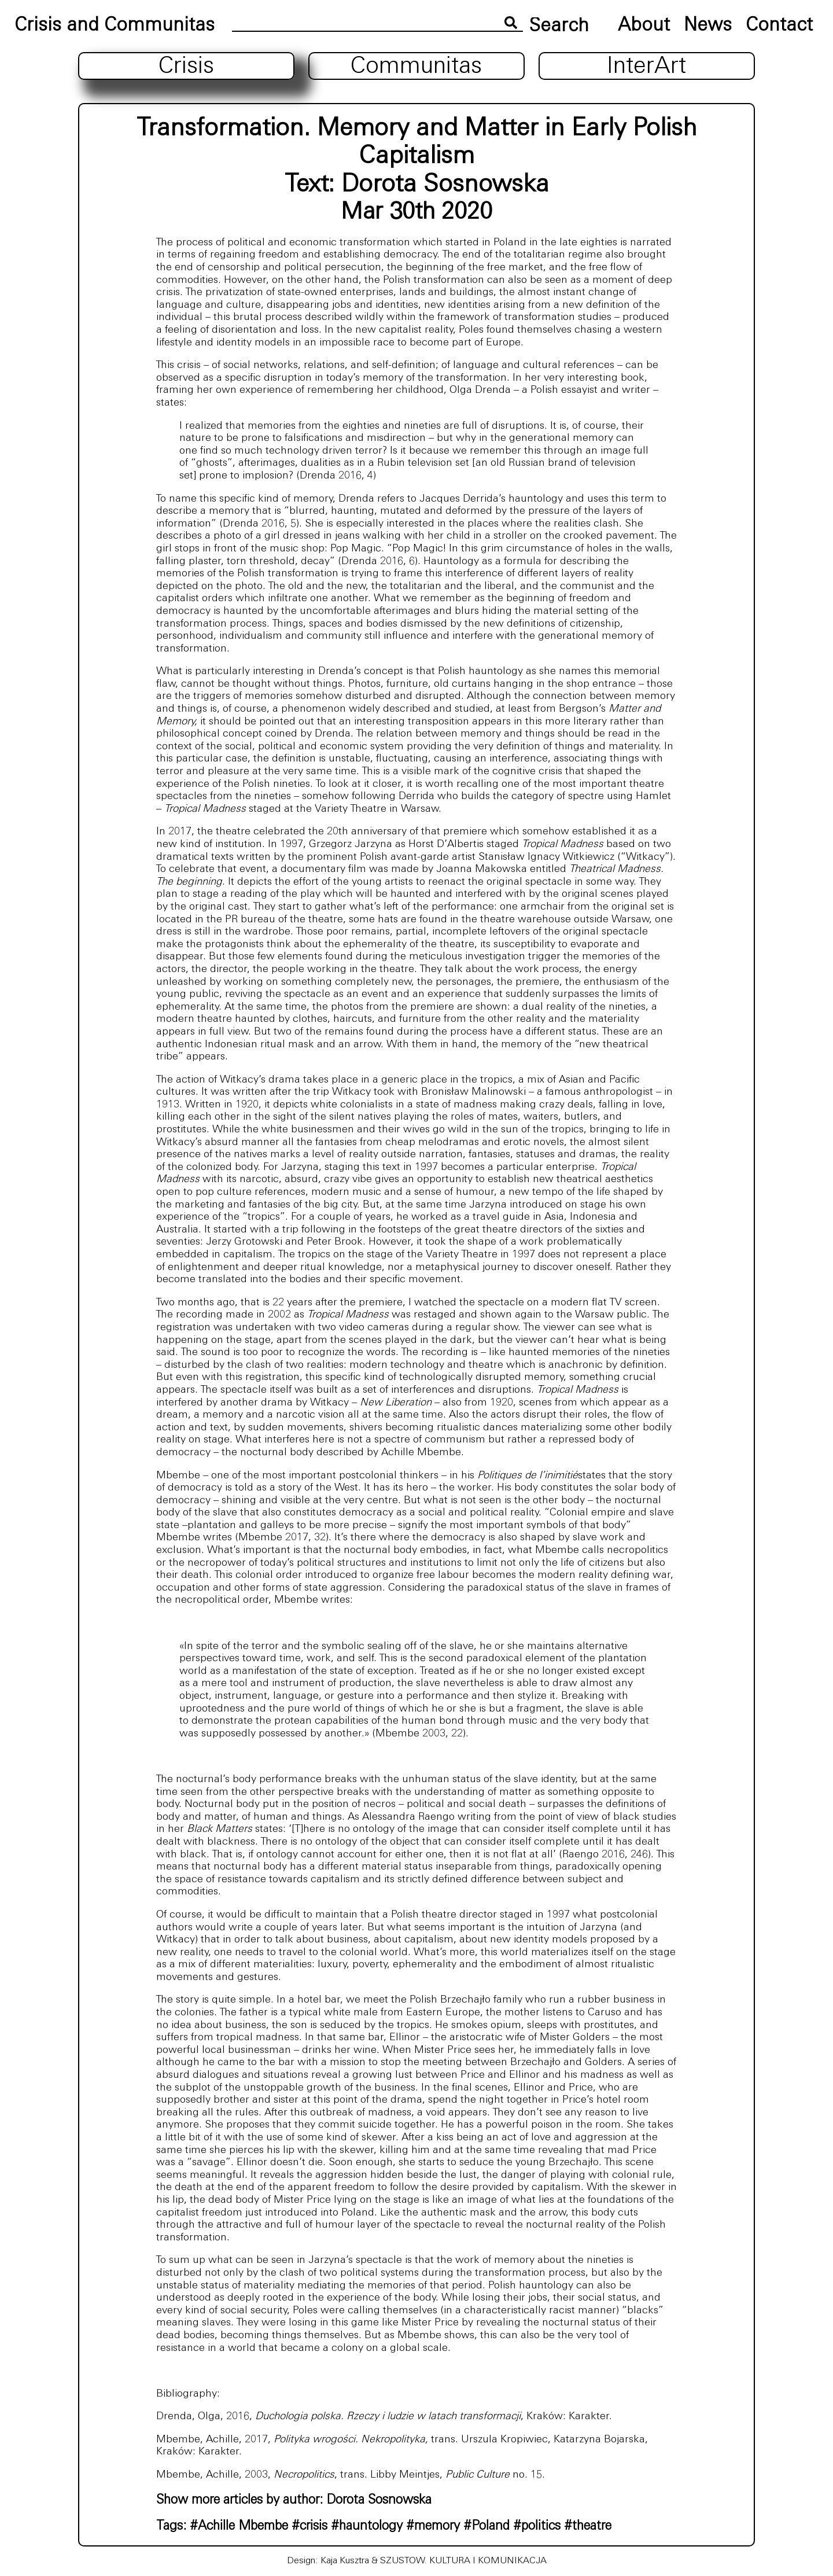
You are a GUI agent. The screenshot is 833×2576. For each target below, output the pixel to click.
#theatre (587, 2526)
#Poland (486, 2526)
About (644, 26)
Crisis (186, 67)
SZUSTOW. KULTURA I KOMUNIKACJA (463, 2561)
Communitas (416, 67)
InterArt (646, 67)
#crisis (309, 2526)
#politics (537, 2526)
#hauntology (367, 2526)
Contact (779, 26)
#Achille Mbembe (239, 2526)
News (708, 26)
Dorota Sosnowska (445, 185)
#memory (433, 2526)
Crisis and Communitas (114, 26)
